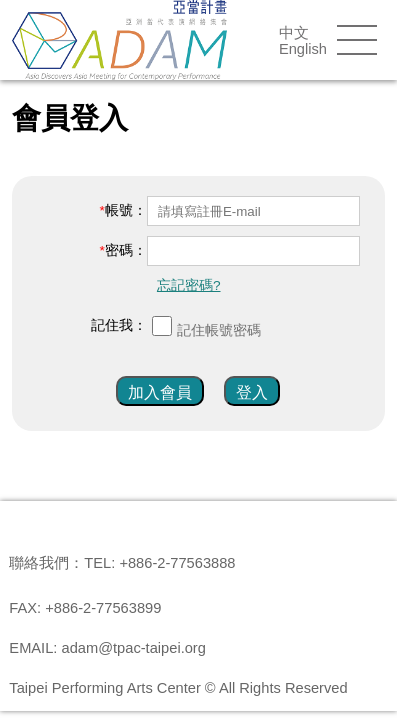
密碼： (126, 250)
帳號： (126, 210)
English (303, 49)
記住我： (119, 325)
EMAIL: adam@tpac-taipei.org (107, 648)
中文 (294, 33)
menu (357, 40)
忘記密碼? (189, 285)
